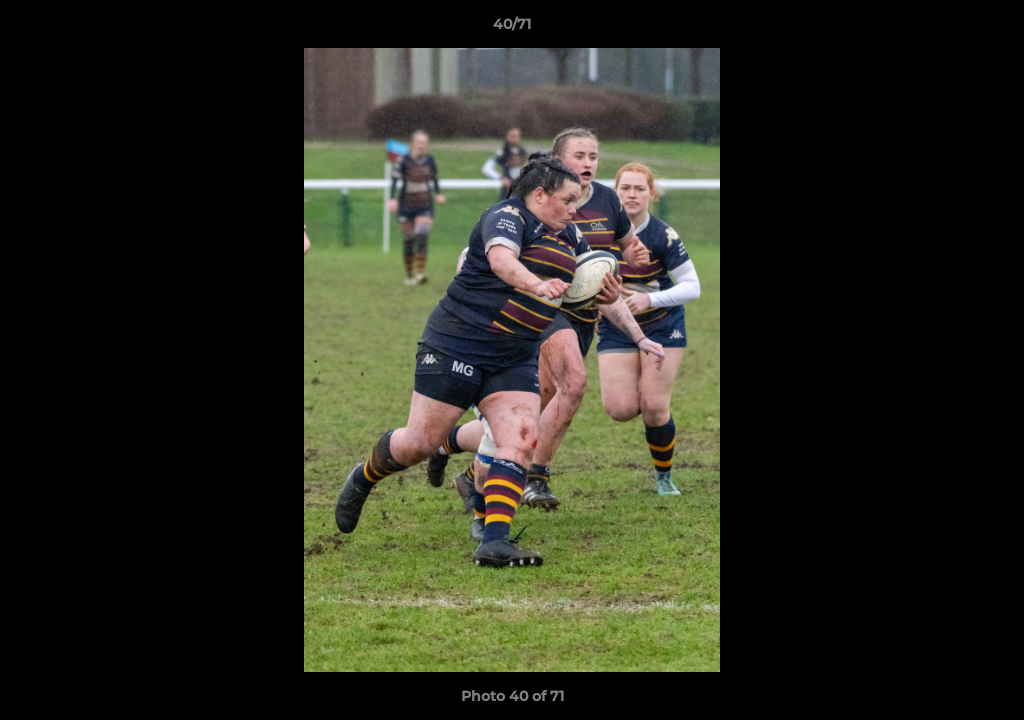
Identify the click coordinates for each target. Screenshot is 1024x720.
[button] (988, 29)
